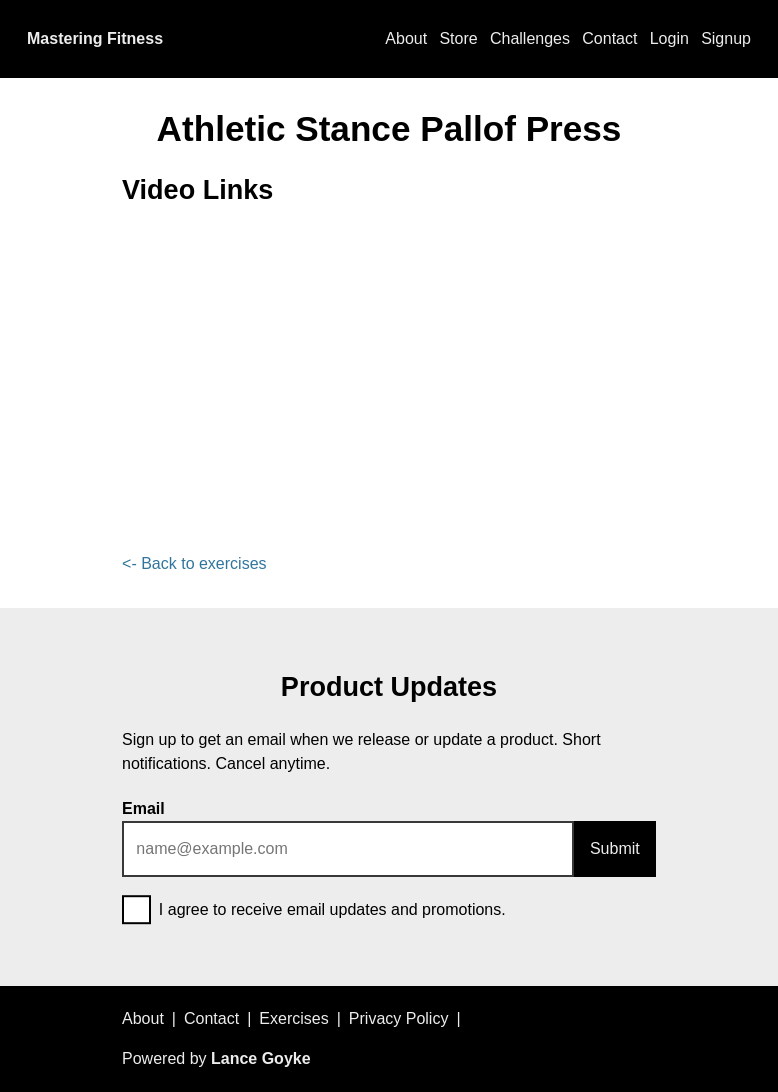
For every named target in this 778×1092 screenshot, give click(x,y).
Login (669, 38)
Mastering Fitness (95, 38)
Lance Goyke (261, 1058)
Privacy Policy (399, 1018)
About (406, 38)
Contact (609, 38)
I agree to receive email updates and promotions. (314, 911)
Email (143, 808)
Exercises (293, 1018)
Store (458, 38)
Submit (615, 848)
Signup (726, 38)
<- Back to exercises (194, 563)
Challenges (530, 38)
